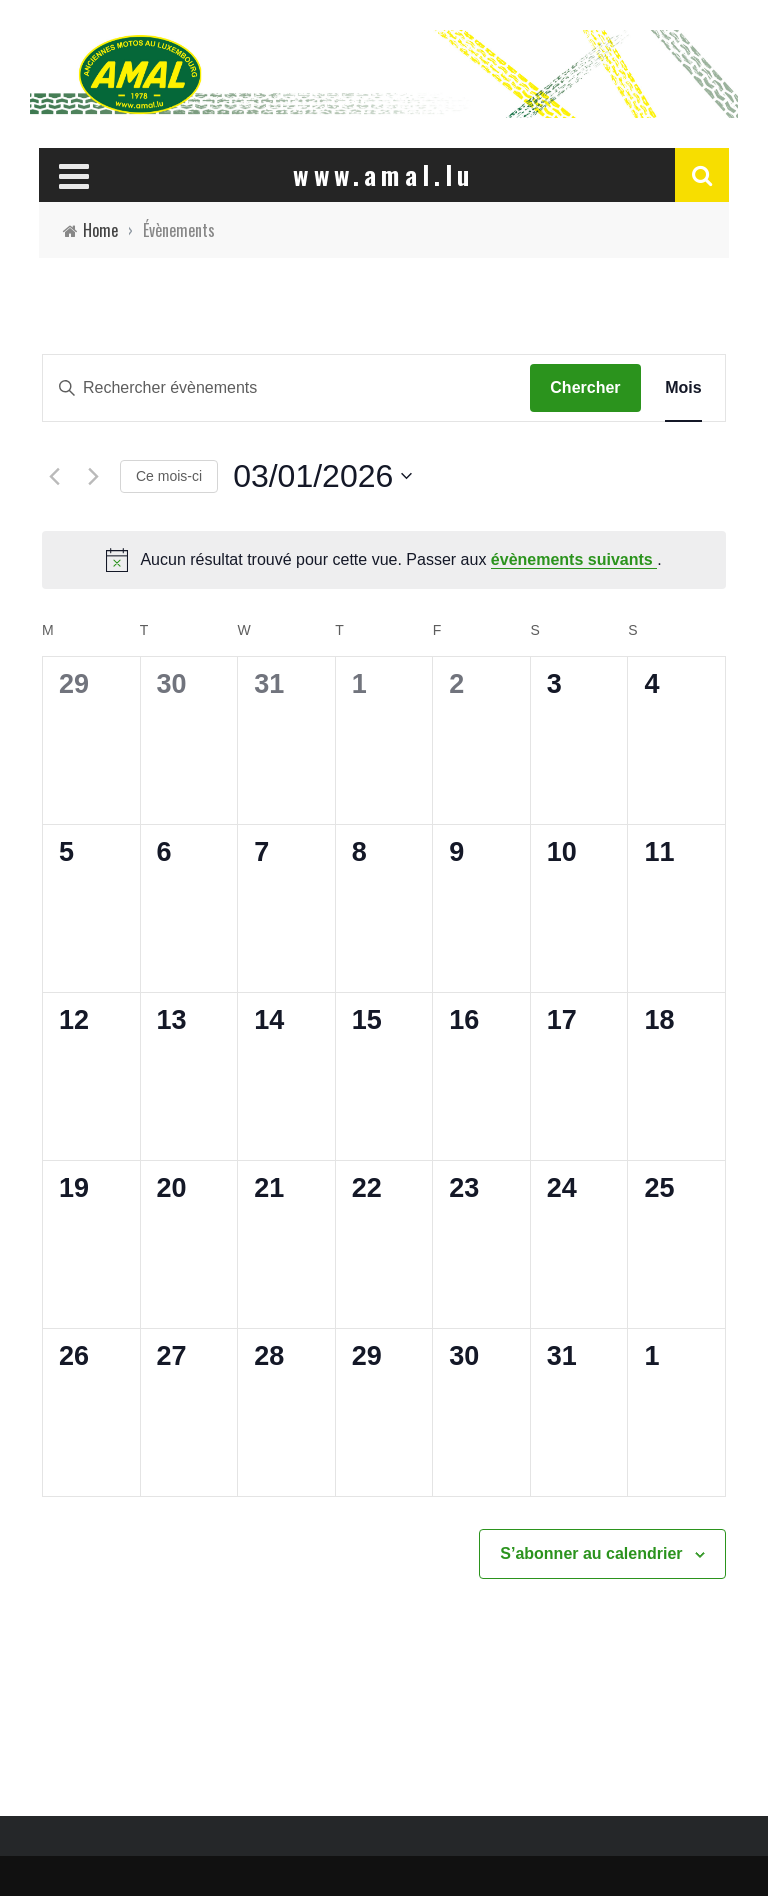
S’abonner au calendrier (591, 1553)
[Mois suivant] (93, 476)
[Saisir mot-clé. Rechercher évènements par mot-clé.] (286, 388)
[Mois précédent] (54, 476)
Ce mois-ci (169, 476)
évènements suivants (574, 559)
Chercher (585, 387)
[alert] (384, 560)
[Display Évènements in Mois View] (683, 388)
